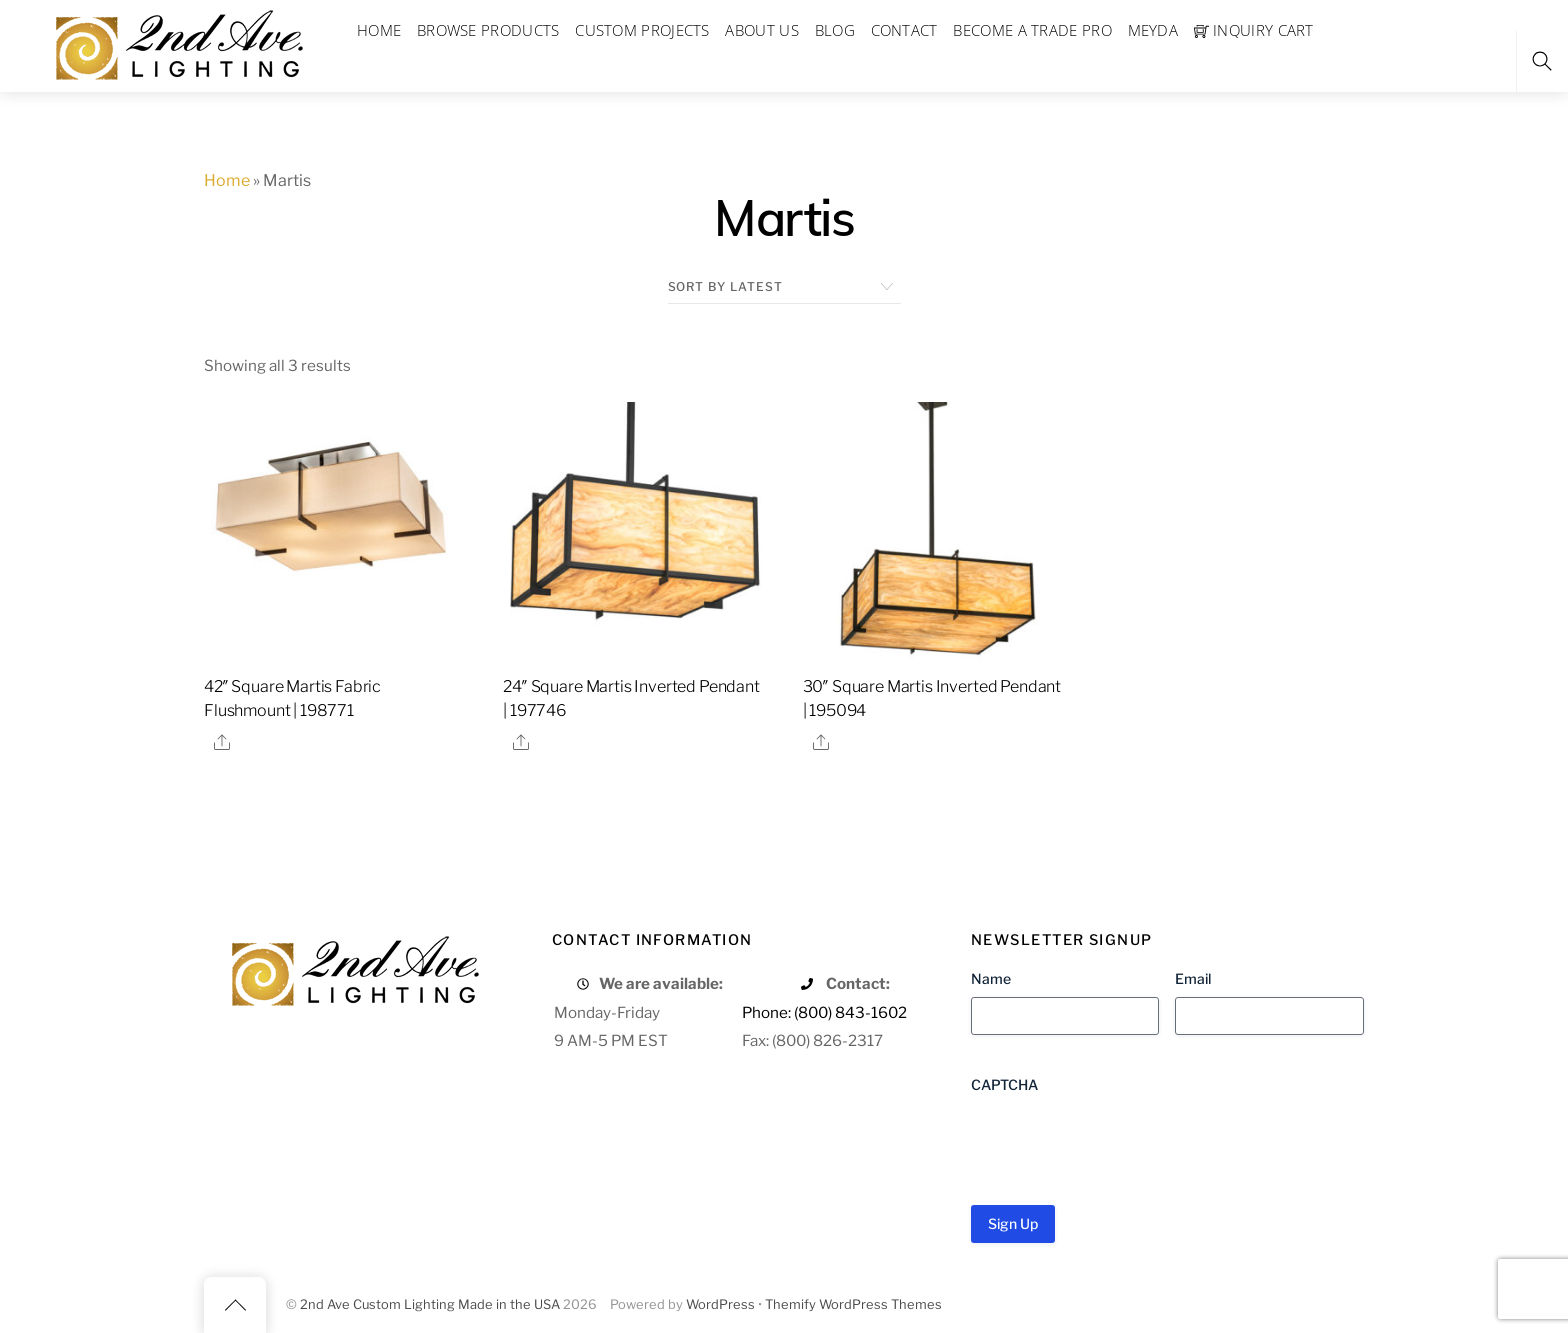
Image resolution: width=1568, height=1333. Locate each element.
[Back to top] (235, 1305)
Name (991, 978)
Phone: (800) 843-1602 (824, 1012)
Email (1193, 978)
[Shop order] (784, 287)
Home (227, 180)
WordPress (720, 1304)
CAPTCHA (1004, 1084)
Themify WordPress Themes (853, 1304)
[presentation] (1123, 1142)
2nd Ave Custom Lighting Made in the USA (430, 1304)
